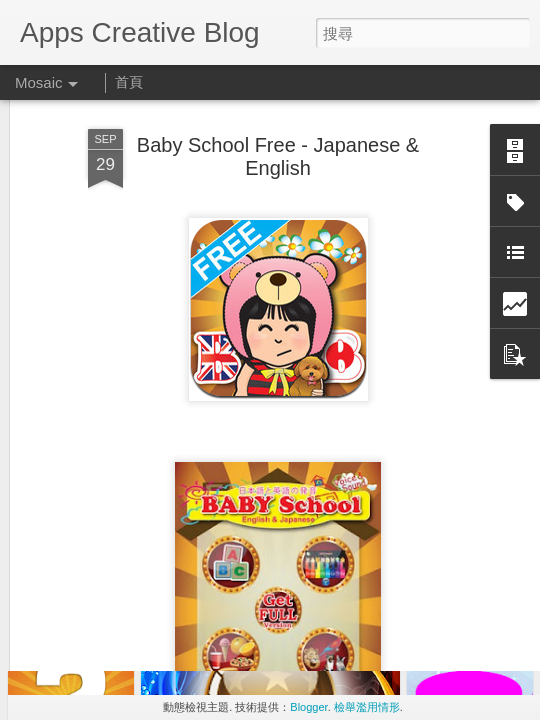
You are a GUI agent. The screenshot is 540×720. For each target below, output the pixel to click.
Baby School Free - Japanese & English (278, 113)
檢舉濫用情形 (367, 707)
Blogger (308, 707)
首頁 (129, 82)
